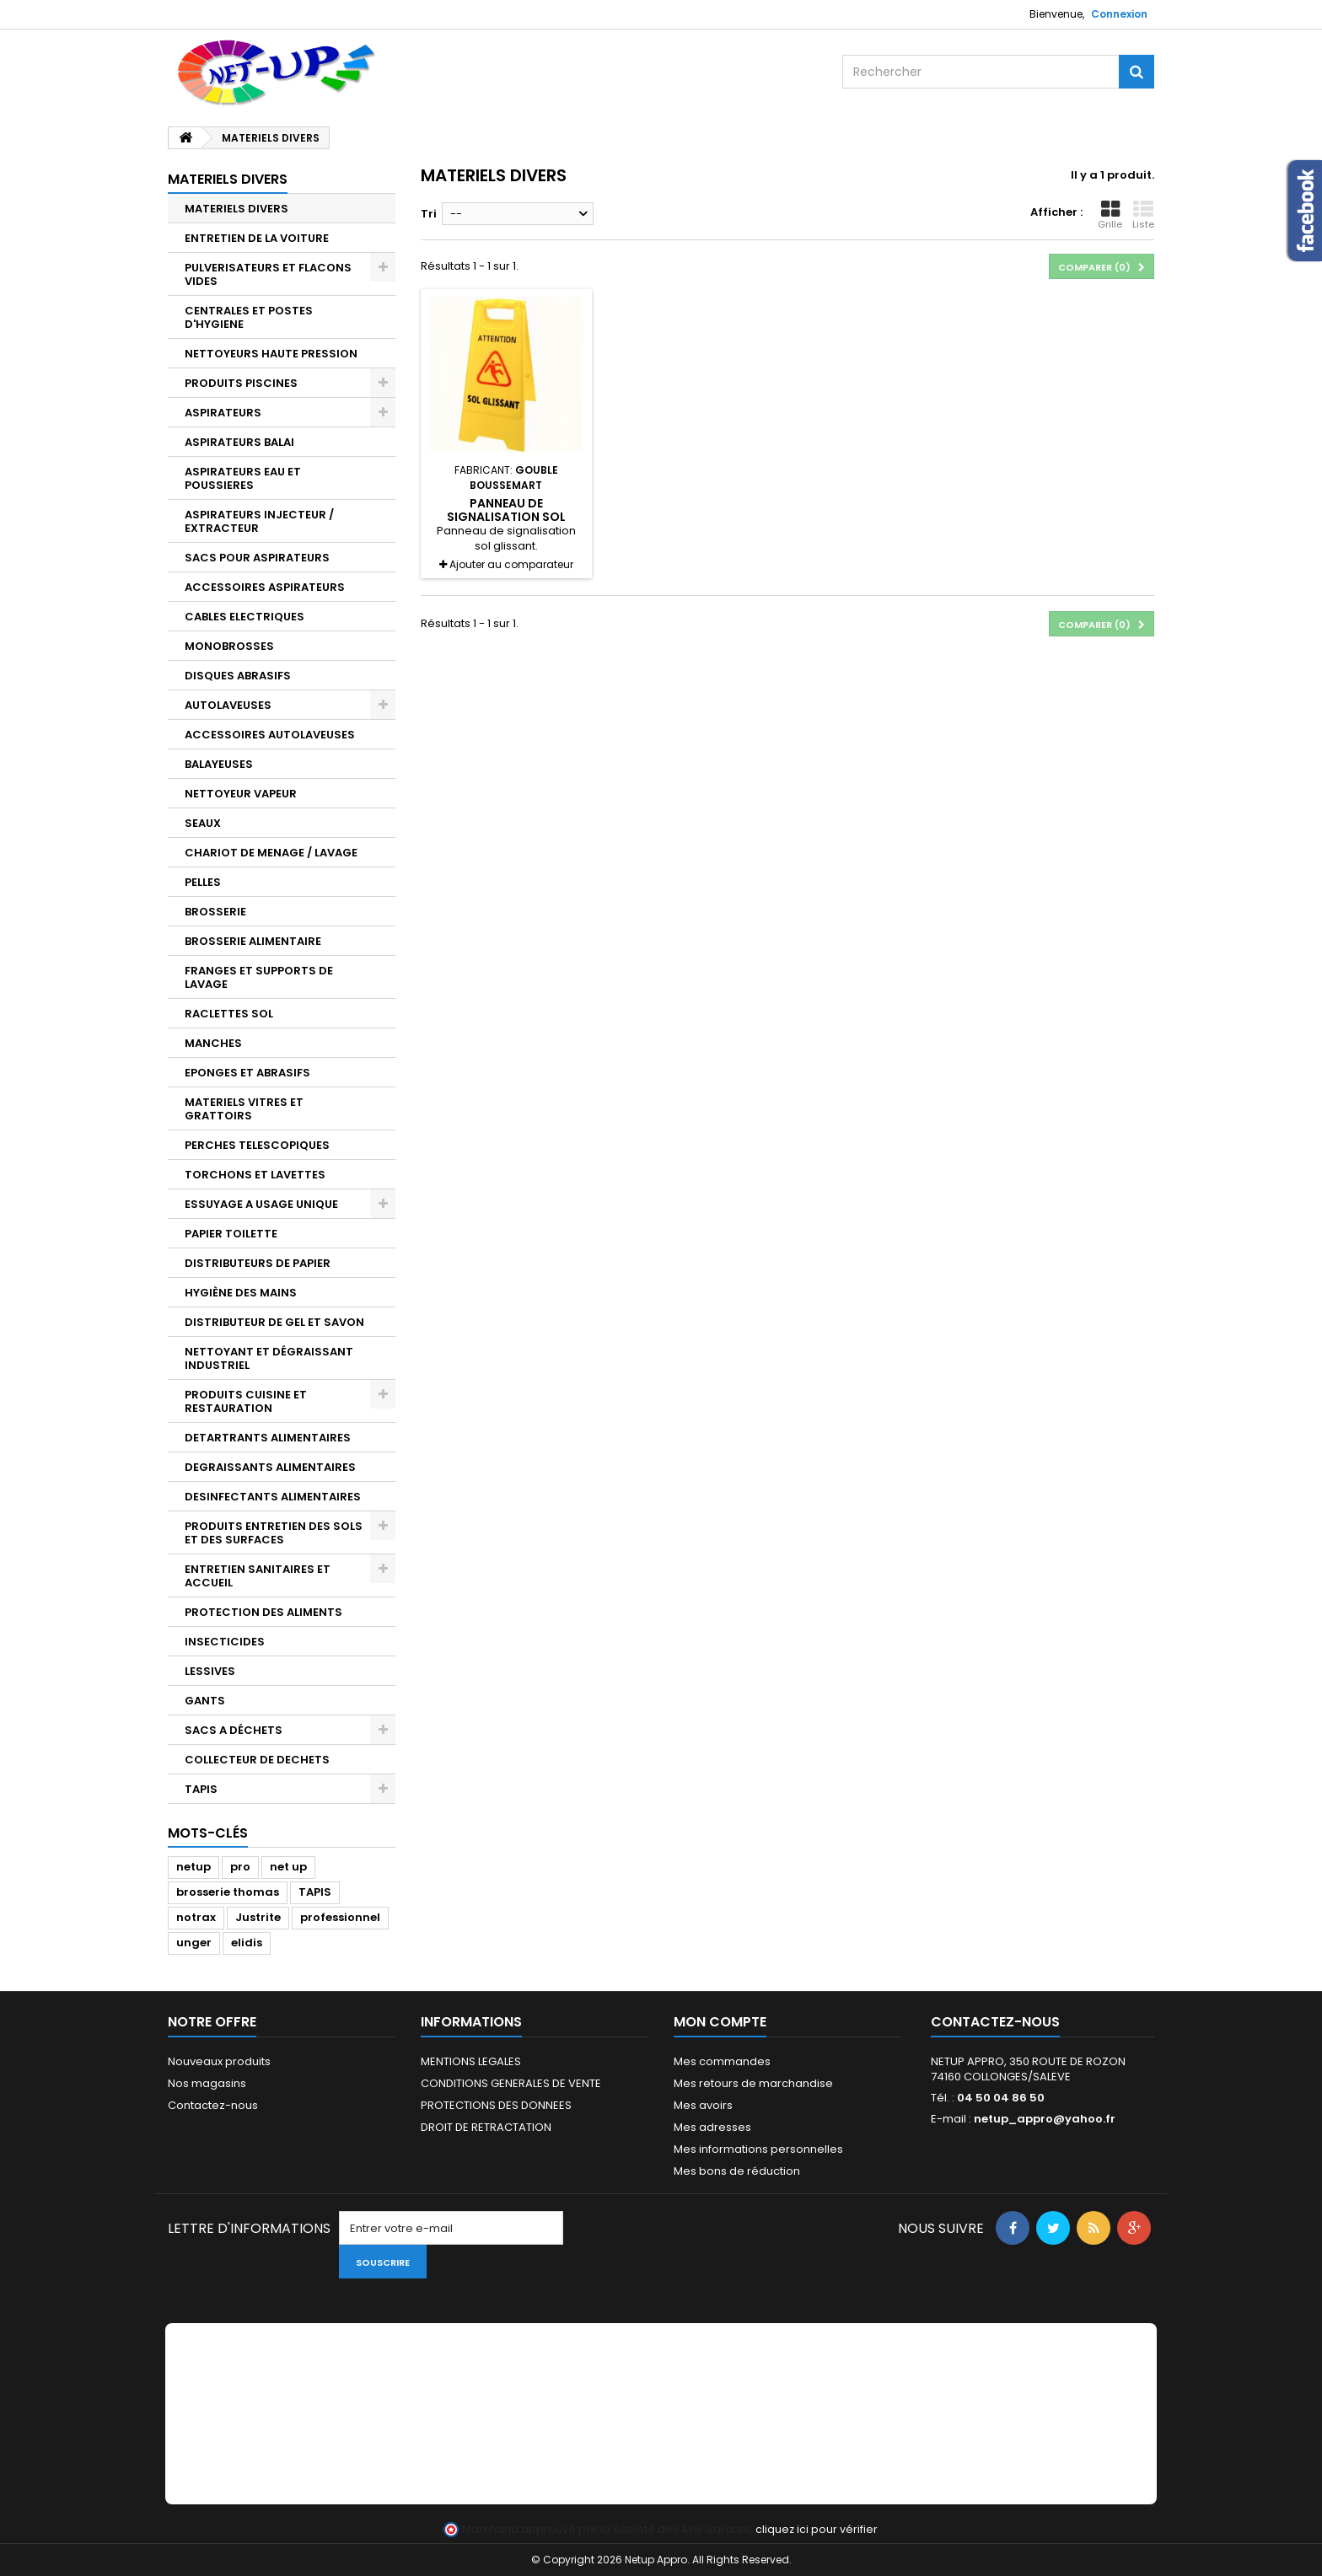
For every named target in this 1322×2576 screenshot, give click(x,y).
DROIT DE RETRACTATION (486, 2127)
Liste (1143, 215)
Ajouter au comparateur (511, 564)
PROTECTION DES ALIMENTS (263, 1612)
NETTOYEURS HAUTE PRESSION (271, 354)
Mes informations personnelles (758, 2149)
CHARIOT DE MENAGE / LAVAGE (271, 853)
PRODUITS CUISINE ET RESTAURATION (246, 1401)
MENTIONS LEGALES (471, 2061)
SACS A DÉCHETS (233, 1730)
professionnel (340, 1917)
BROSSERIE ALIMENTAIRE (253, 941)
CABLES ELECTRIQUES (244, 617)
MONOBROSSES (229, 646)
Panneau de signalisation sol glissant (506, 517)
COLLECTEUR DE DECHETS (257, 1760)
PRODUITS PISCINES (241, 383)
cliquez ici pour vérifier (816, 2529)
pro (240, 1867)
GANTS (205, 1701)
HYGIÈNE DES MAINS (241, 1293)
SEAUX (203, 823)
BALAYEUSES (219, 764)
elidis (246, 1943)
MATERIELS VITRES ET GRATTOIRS (244, 1109)
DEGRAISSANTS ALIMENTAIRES (270, 1467)
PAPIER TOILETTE (231, 1234)
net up (288, 1867)
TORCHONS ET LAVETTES (255, 1175)
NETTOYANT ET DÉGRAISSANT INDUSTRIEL (269, 1358)
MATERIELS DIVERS (236, 209)
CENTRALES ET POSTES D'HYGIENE (249, 317)
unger (194, 1943)
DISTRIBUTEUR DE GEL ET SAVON (274, 1322)
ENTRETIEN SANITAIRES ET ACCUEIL (257, 1576)
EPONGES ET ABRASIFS (247, 1073)
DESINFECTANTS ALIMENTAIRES (273, 1497)
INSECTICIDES (225, 1642)
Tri (429, 214)
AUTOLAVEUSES (228, 705)
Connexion (1119, 14)
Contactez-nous (213, 2105)
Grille (1110, 215)
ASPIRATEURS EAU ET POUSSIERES (243, 478)
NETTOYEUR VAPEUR (241, 794)
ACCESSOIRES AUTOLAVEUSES (270, 735)
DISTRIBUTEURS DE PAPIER (257, 1263)
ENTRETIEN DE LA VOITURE (257, 238)
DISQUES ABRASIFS (238, 676)
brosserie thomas (227, 1892)
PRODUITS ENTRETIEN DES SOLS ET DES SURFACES (274, 1533)
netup (193, 1867)
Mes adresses (712, 2127)
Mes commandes (722, 2061)
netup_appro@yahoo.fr (1044, 2119)
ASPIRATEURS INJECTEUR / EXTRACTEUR (259, 521)
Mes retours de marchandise (753, 2083)
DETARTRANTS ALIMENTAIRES (268, 1438)
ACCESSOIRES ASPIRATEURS (265, 587)
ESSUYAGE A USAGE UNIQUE (261, 1204)
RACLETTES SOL (229, 1014)
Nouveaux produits (219, 2061)
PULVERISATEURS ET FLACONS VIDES (268, 274)
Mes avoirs (703, 2105)
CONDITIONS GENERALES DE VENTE (511, 2083)
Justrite (258, 1917)
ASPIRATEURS (223, 413)
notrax (196, 1917)
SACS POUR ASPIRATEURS (257, 558)
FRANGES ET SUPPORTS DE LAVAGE (259, 977)
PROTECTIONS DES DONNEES (496, 2105)
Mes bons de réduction (737, 2171)
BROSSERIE (215, 912)
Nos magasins (207, 2083)
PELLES (203, 882)
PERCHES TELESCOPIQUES (257, 1145)
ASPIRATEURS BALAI (239, 442)
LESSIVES (210, 1671)
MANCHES (213, 1043)
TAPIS (201, 1789)
